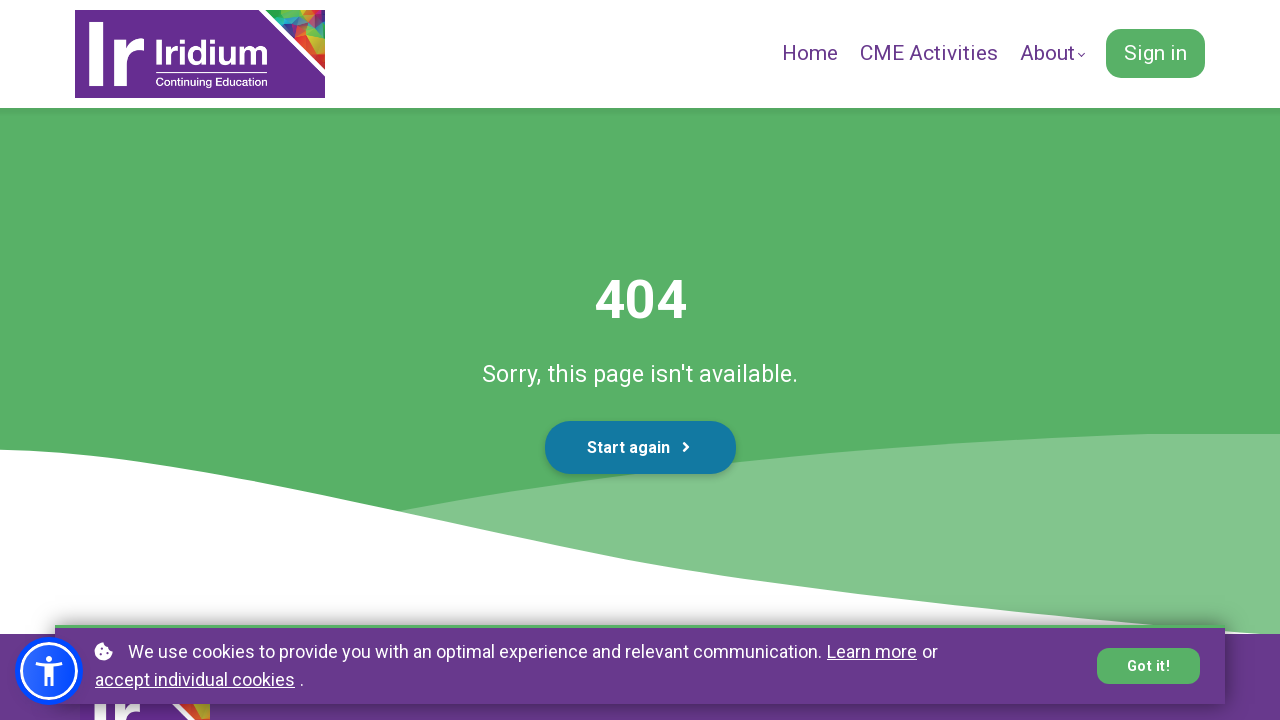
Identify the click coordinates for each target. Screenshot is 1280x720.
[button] (49, 671)
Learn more (872, 651)
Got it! (1149, 666)
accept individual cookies (195, 679)
